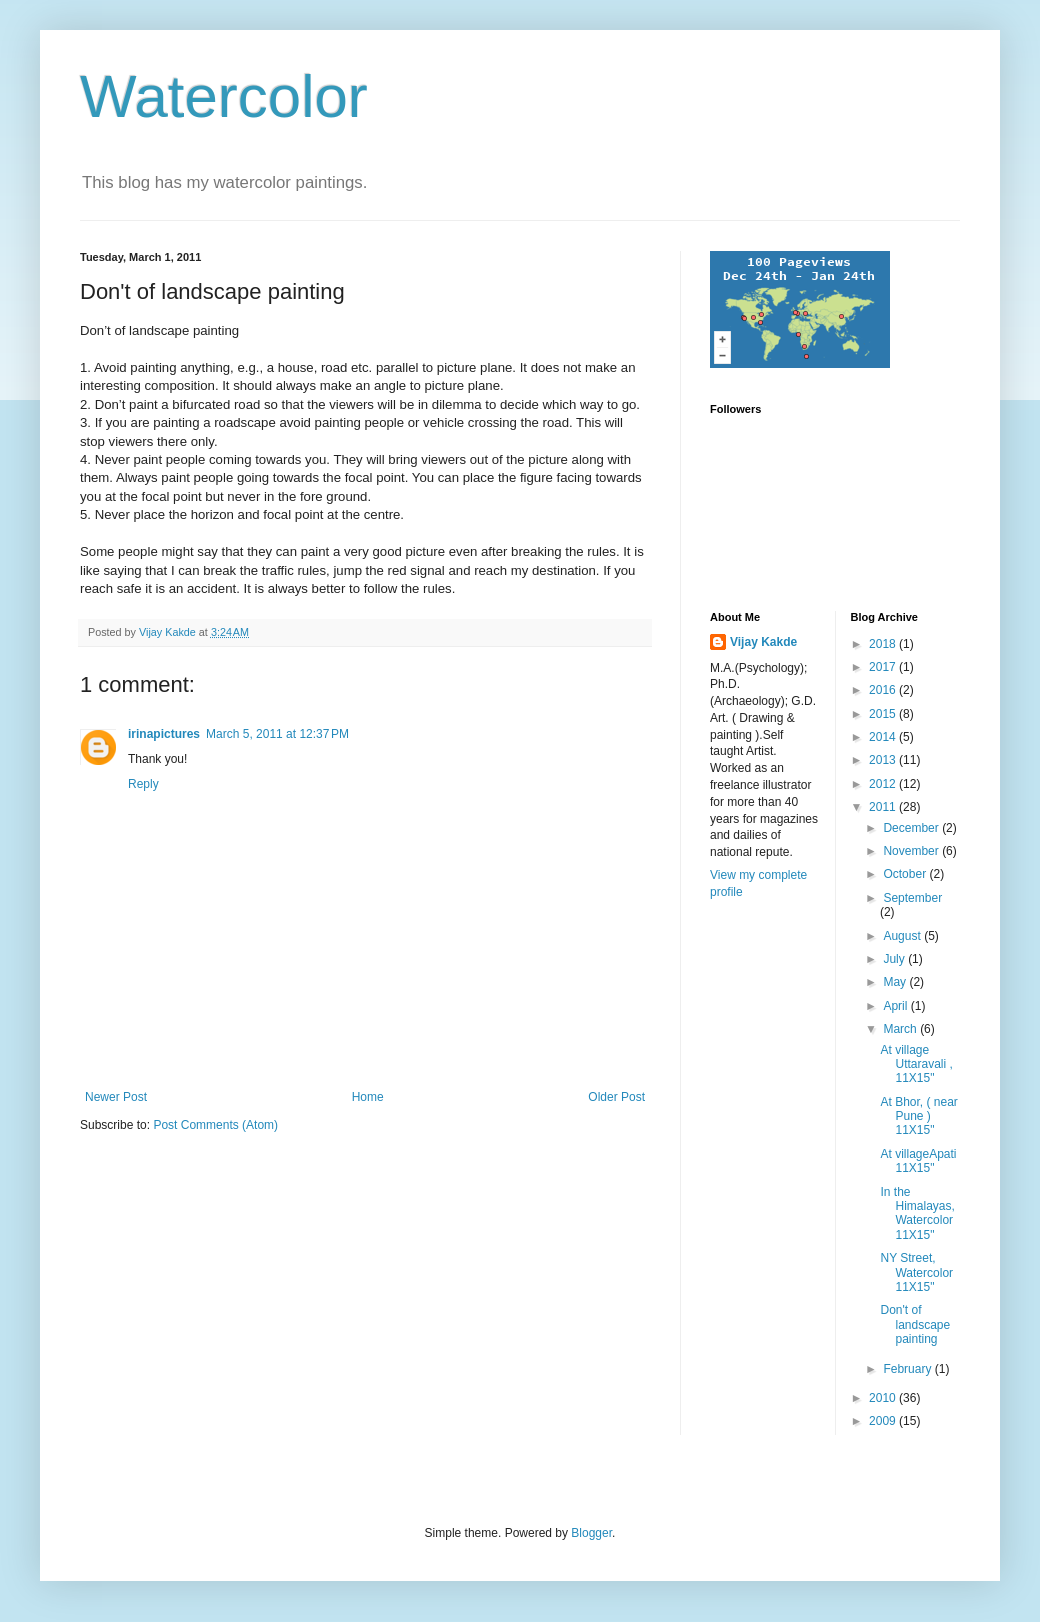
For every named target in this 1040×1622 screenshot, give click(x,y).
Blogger (591, 1533)
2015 (884, 714)
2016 (884, 690)
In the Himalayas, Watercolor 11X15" (917, 1213)
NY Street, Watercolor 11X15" (916, 1272)
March (901, 1029)
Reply (143, 784)
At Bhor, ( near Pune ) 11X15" (918, 1116)
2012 (884, 784)
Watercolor (224, 96)
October (906, 874)
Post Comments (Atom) (215, 1125)
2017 (884, 667)
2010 (884, 1398)
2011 (884, 807)
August (903, 936)
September (912, 898)
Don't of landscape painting (915, 1324)
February (908, 1369)
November (912, 851)
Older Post (616, 1097)
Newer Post (116, 1097)
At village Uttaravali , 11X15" (916, 1064)
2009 (884, 1421)
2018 (884, 644)
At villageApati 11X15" (918, 1161)
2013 (884, 760)
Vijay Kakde (763, 642)
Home (368, 1097)
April (896, 1006)
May (896, 982)
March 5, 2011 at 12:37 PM (277, 734)
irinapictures (164, 734)
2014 (884, 737)
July (895, 959)
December (912, 828)
